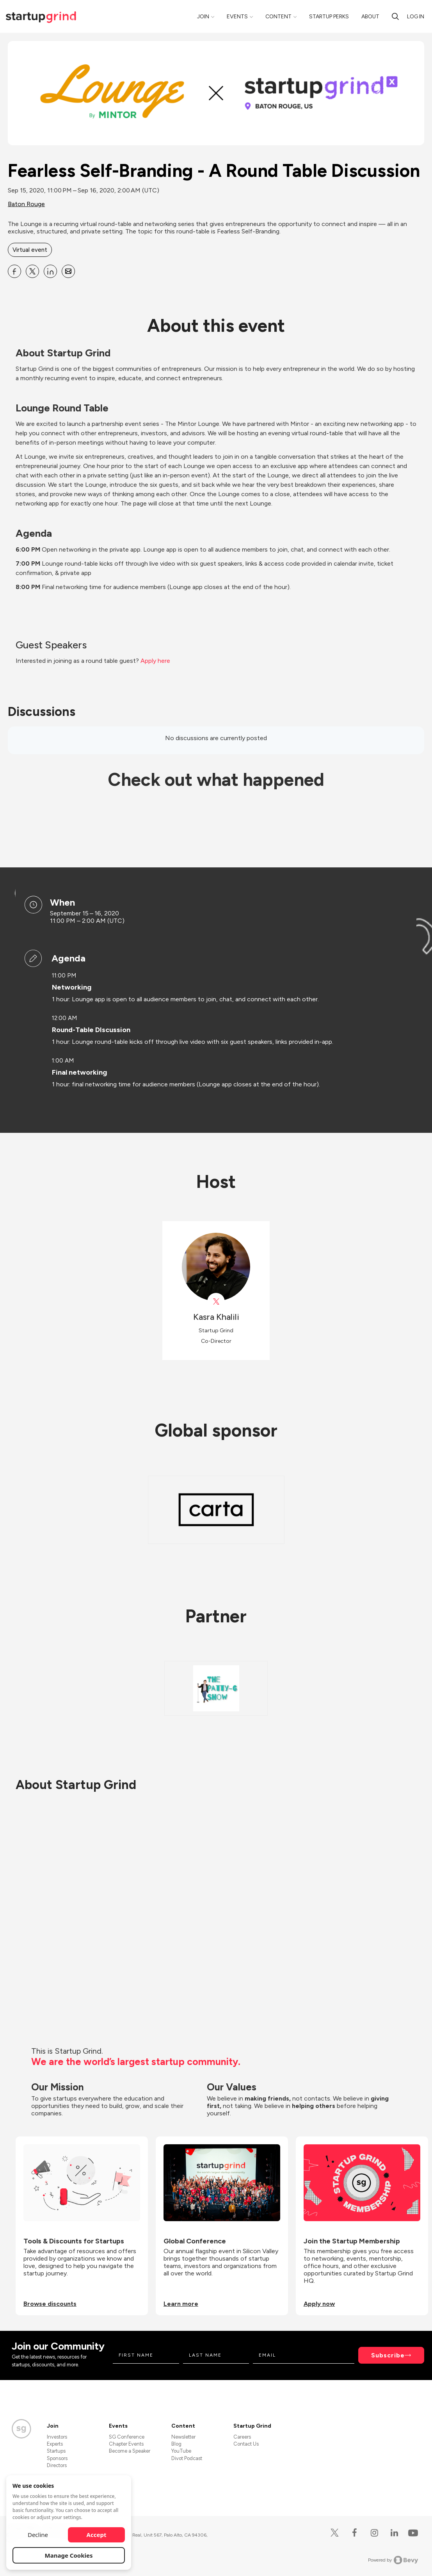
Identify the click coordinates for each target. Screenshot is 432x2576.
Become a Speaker (129, 2451)
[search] (395, 16)
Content (278, 16)
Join (203, 16)
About (370, 16)
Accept (97, 2535)
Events (237, 16)
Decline (38, 2535)
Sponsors (57, 2458)
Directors (57, 2465)
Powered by (393, 2560)
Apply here (155, 660)
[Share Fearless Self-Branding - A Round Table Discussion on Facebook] (14, 271)
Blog (176, 2444)
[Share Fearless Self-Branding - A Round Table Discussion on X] (32, 271)
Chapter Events (126, 2444)
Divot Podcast (186, 2458)
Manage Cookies (69, 2555)
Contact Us (246, 2444)
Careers (242, 2437)
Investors (57, 2437)
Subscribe (388, 2355)
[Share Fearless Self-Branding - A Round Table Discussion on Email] (68, 271)
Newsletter (183, 2437)
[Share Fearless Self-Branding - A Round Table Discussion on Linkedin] (50, 271)
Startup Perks (329, 16)
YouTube (181, 2451)
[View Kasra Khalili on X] (216, 1301)
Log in (415, 16)
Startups (56, 2451)
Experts (55, 2444)
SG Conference (126, 2437)
